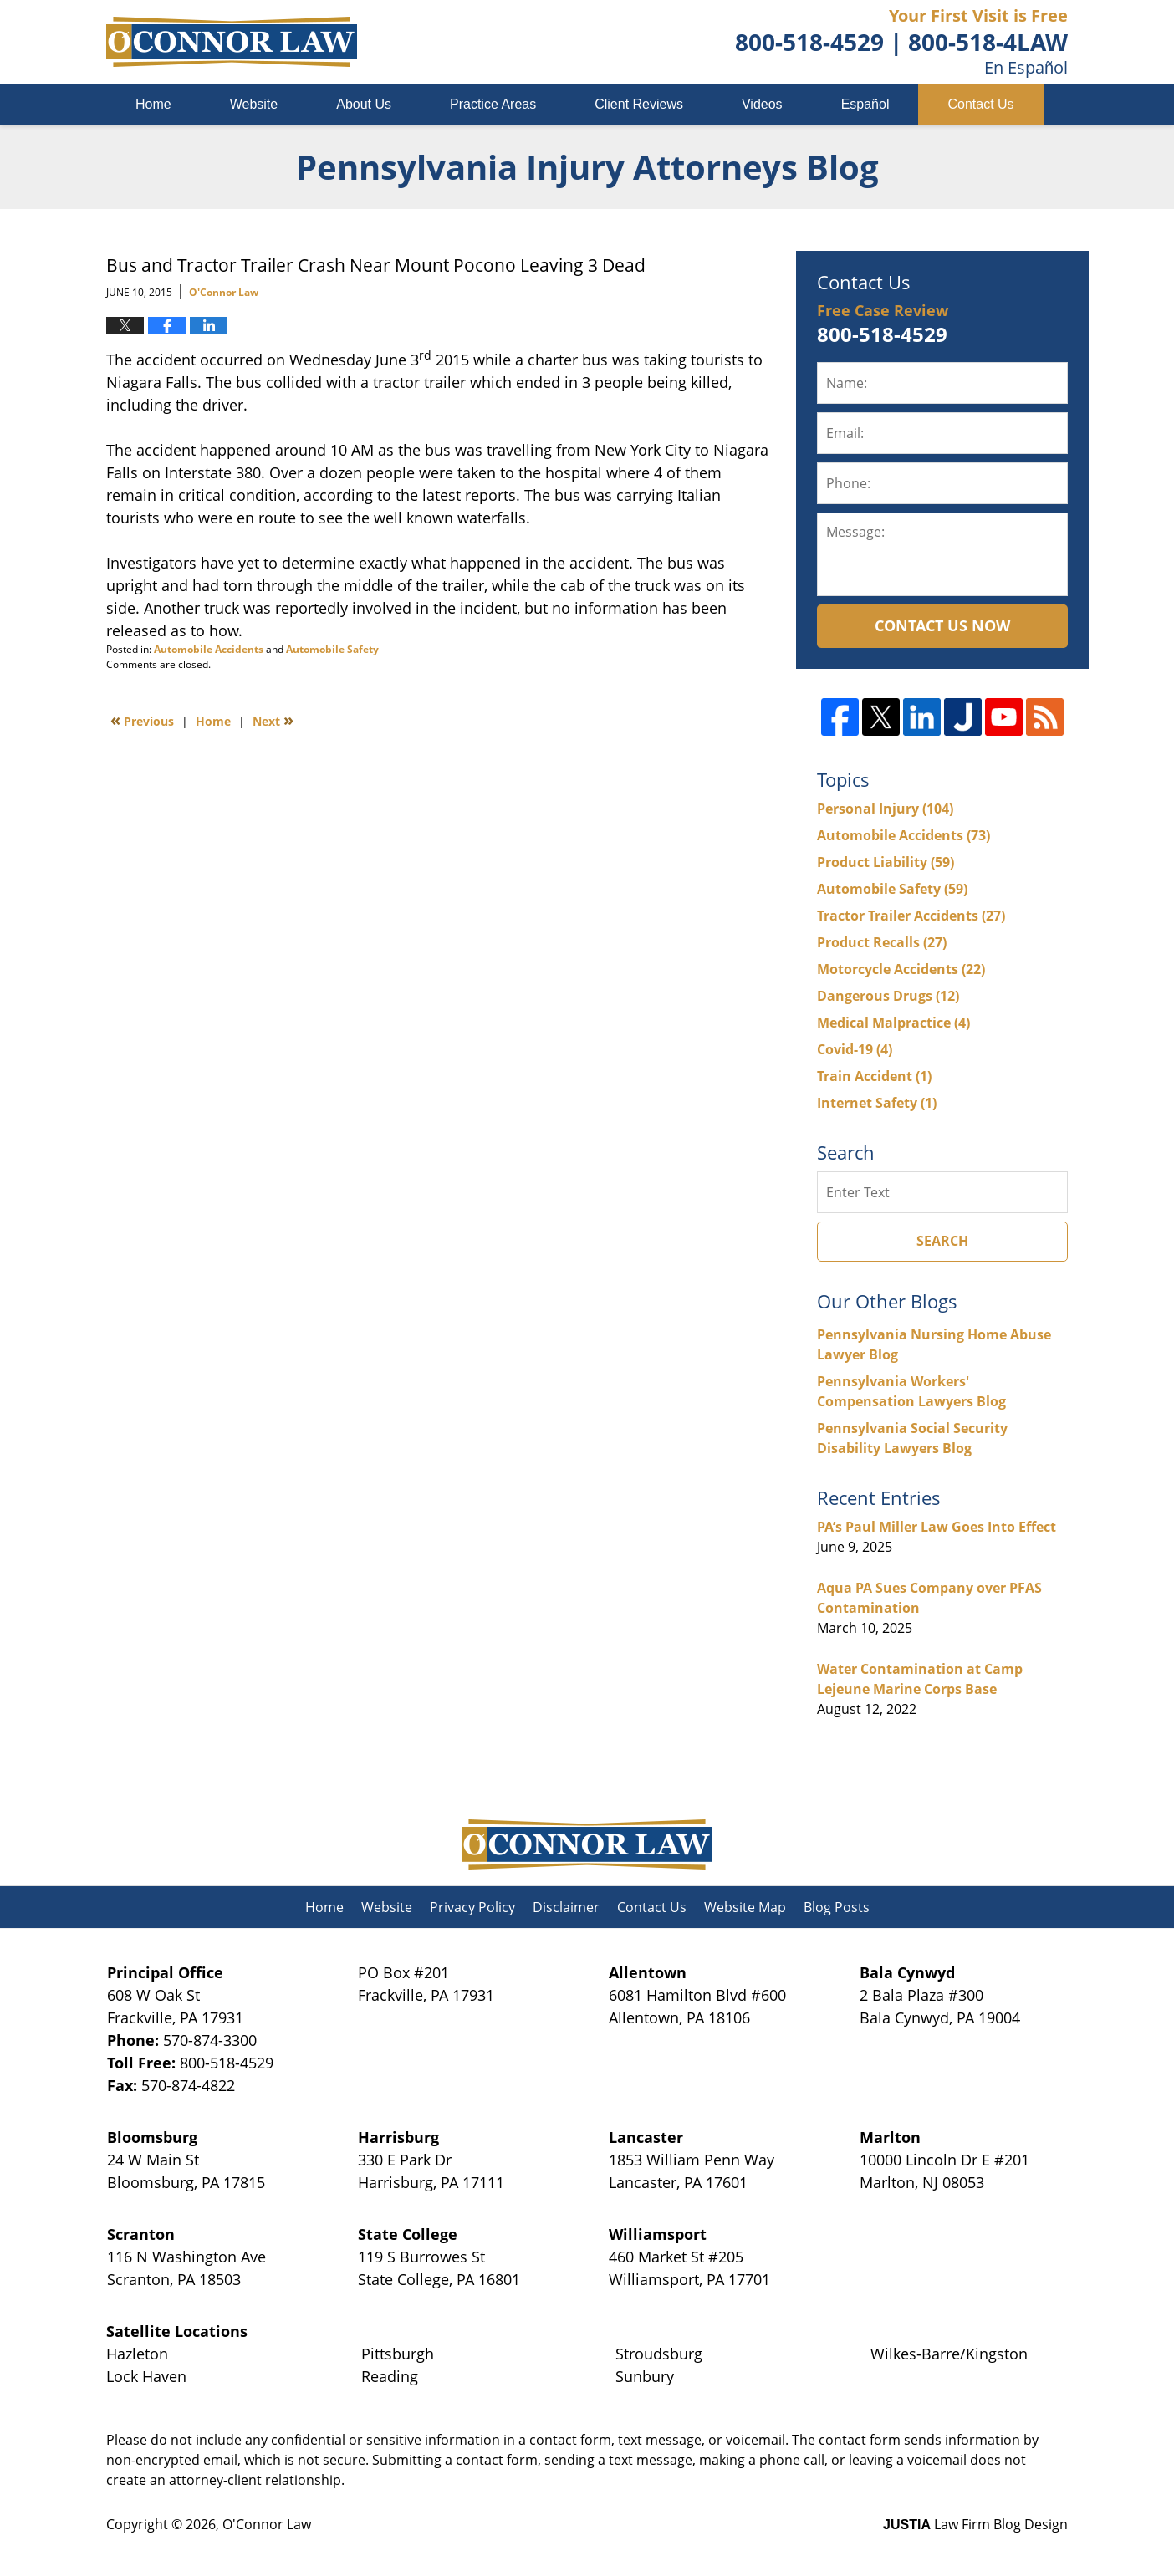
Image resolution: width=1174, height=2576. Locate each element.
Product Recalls (882, 942)
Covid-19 (854, 1049)
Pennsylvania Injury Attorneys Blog (231, 42)
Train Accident (874, 1076)
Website (254, 104)
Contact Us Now (942, 625)
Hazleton (137, 2354)
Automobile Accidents (208, 649)
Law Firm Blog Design (975, 2524)
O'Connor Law (266, 2524)
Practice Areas (493, 104)
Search (942, 1241)
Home (153, 104)
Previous (142, 720)
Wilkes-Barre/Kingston (949, 2354)
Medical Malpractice (893, 1022)
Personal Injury (885, 808)
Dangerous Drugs (888, 996)
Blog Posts (837, 1907)
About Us (363, 104)
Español (865, 104)
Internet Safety (877, 1103)
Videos (762, 104)
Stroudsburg (658, 2354)
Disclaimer (566, 1907)
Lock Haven (146, 2376)
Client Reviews (639, 104)
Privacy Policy (472, 1907)
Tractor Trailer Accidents (911, 915)
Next (273, 720)
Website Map (745, 1907)
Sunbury (644, 2376)
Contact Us (980, 104)
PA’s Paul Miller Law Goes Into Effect (936, 1527)
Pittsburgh (397, 2354)
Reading (389, 2376)
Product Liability (885, 862)
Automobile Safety (332, 649)
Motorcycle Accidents (901, 969)
